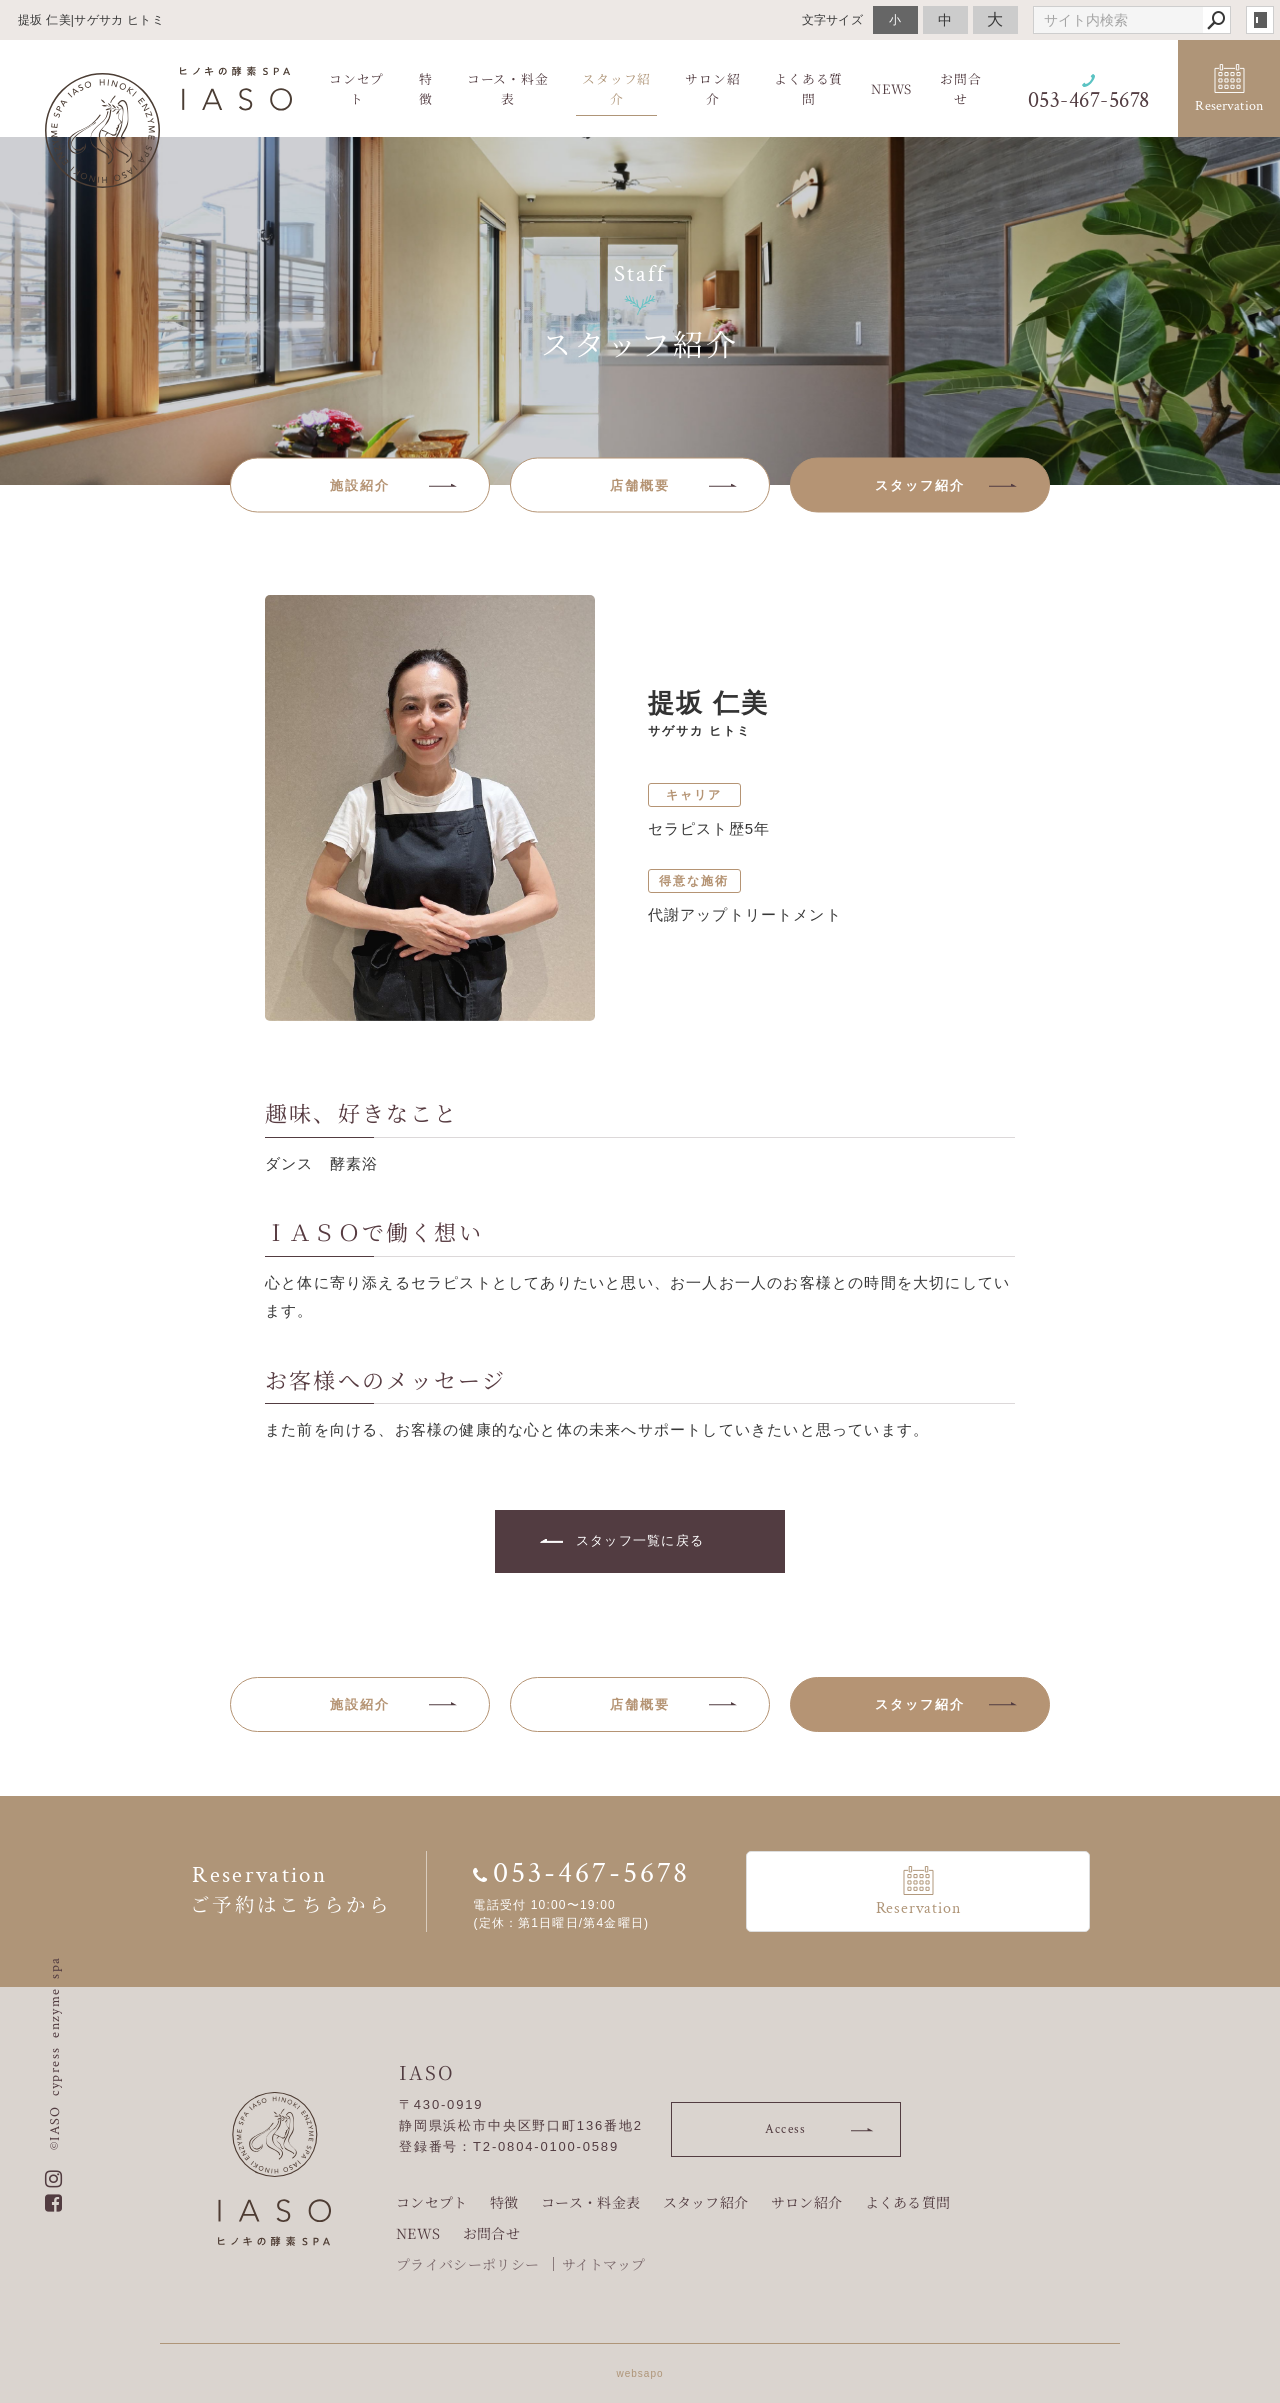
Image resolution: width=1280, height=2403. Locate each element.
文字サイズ (833, 19)
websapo (639, 2373)
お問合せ (491, 2233)
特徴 (504, 2202)
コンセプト (432, 2202)
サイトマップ (604, 2264)
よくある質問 (908, 2202)
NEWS (418, 2233)
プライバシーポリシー (467, 2264)
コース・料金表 (590, 2202)
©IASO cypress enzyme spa (55, 2053)
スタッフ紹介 (706, 2202)
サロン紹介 (807, 2202)
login (1260, 20)
